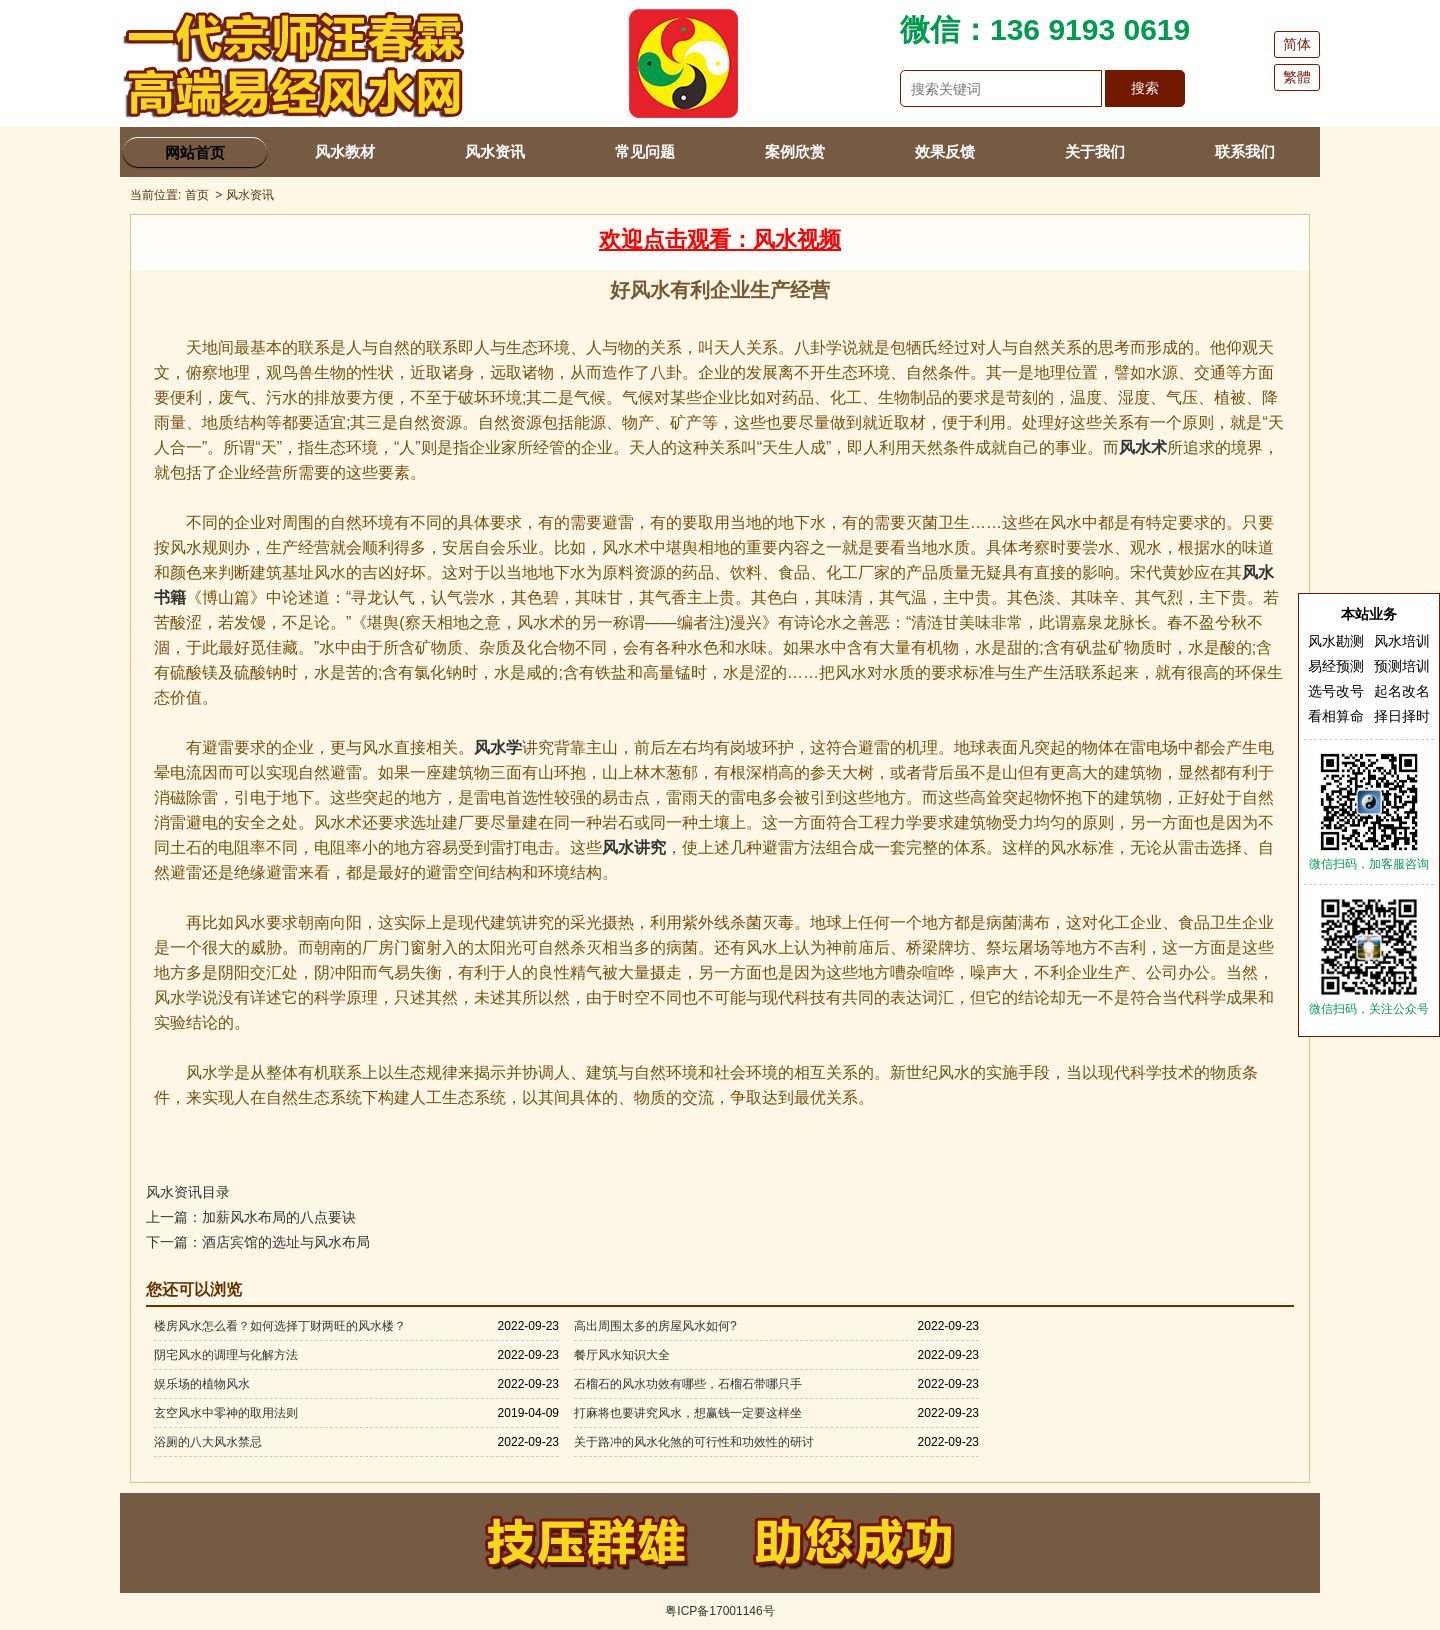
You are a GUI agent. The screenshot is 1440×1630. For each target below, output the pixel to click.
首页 (197, 195)
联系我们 (1245, 151)
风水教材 (345, 151)
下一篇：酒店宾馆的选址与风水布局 (258, 1242)
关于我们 (1095, 151)
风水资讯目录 (188, 1192)
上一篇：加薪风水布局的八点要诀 (251, 1217)
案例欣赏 (795, 151)
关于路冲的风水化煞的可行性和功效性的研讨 (694, 1442)
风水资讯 (495, 151)
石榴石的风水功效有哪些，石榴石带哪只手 (688, 1384)
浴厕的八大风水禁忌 (208, 1442)
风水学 (498, 747)
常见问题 (645, 151)
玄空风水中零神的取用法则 (226, 1413)
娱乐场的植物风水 (202, 1384)
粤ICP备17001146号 (719, 1611)
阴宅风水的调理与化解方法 (226, 1355)
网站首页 (195, 152)
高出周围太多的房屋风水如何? (655, 1326)
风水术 (1143, 447)
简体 (1297, 44)
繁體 (1297, 77)
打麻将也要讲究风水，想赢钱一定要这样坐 (688, 1413)
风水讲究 (634, 847)
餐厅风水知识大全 (622, 1355)
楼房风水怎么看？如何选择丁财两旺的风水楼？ (280, 1326)
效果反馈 (945, 151)
